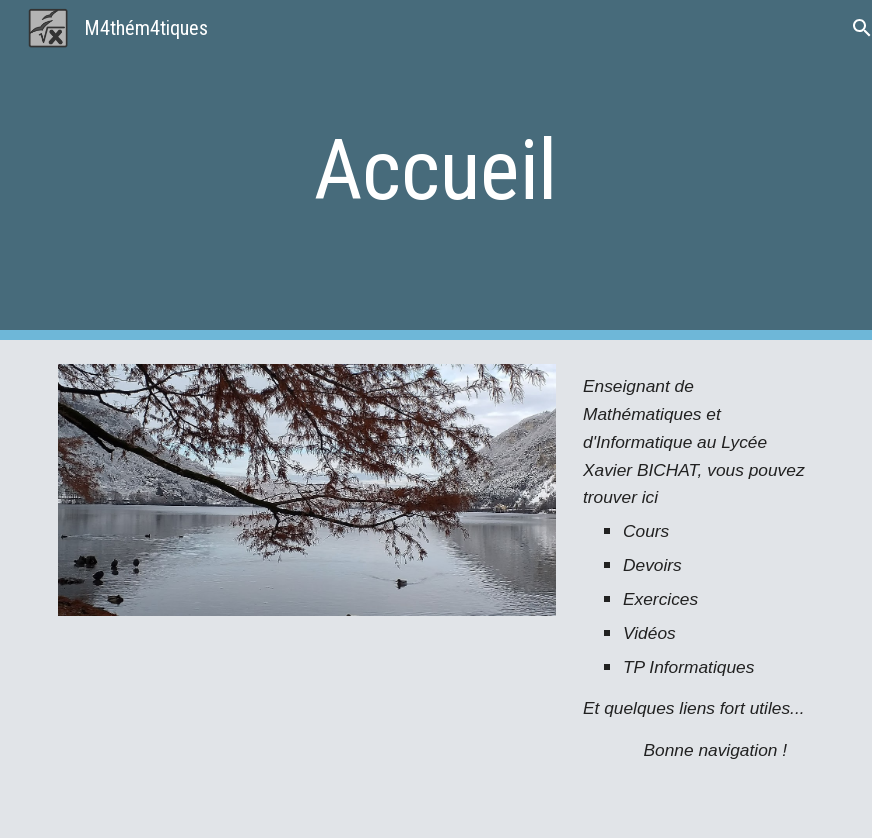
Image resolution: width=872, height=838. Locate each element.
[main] (436, 170)
